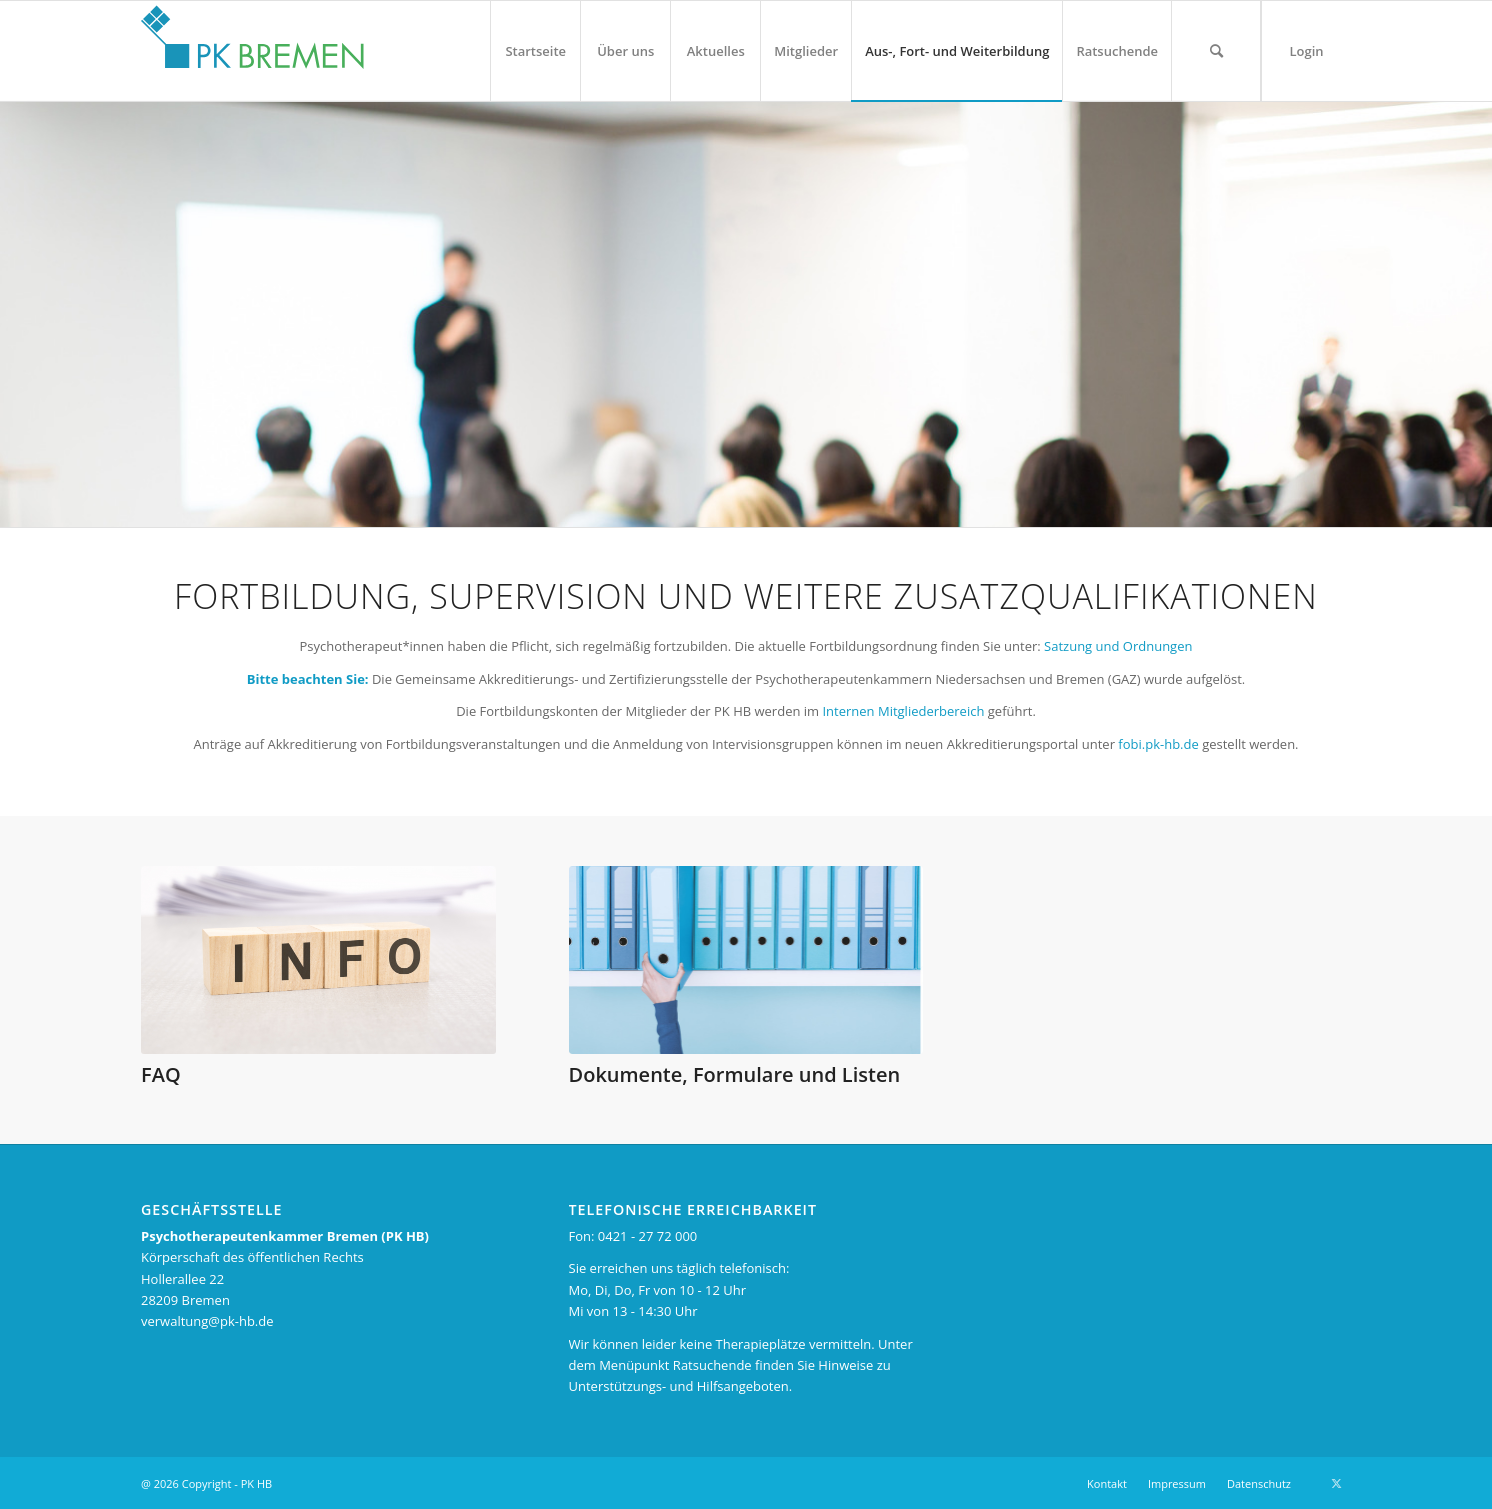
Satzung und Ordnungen (1118, 646)
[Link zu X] (1336, 1483)
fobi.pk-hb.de (1160, 744)
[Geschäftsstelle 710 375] (746, 959)
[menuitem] (535, 51)
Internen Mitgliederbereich (903, 711)
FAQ (161, 1074)
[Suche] (1216, 51)
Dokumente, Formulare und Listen (735, 1074)
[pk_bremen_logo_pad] (252, 46)
